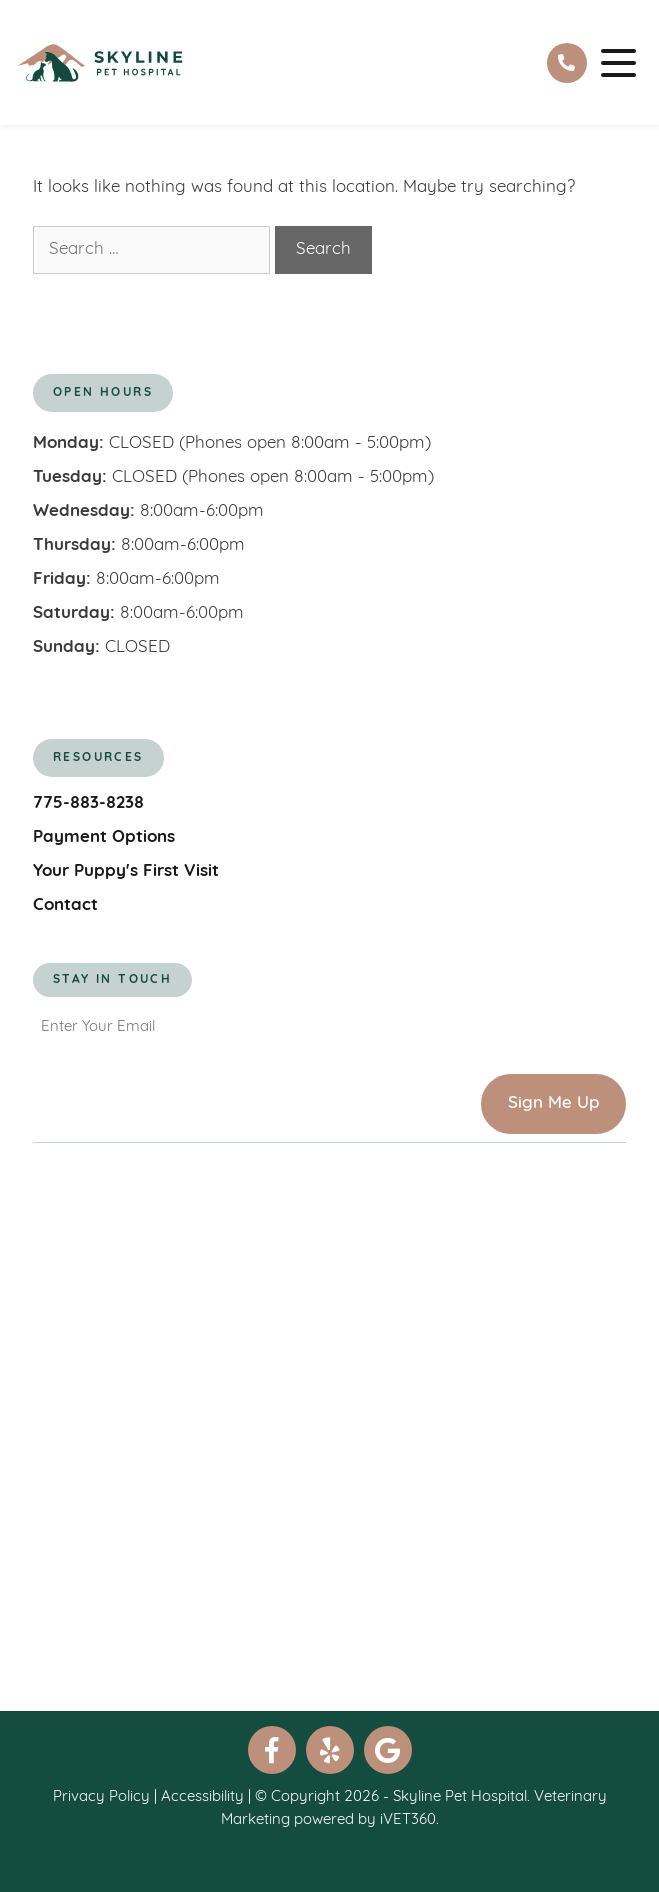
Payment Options (104, 837)
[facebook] (272, 1750)
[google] (388, 1750)
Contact (65, 905)
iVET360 (408, 1820)
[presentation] (185, 1095)
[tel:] (567, 63)
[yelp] (330, 1750)
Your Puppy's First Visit (126, 871)
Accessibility (202, 1797)
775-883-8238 (88, 803)
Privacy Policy (101, 1797)
